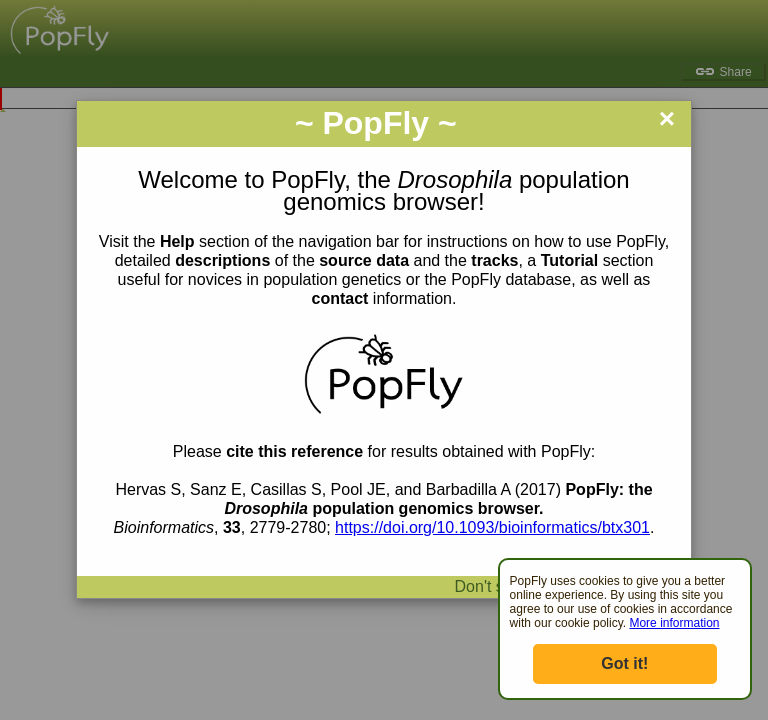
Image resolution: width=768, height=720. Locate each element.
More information (674, 623)
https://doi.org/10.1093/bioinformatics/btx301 (492, 527)
